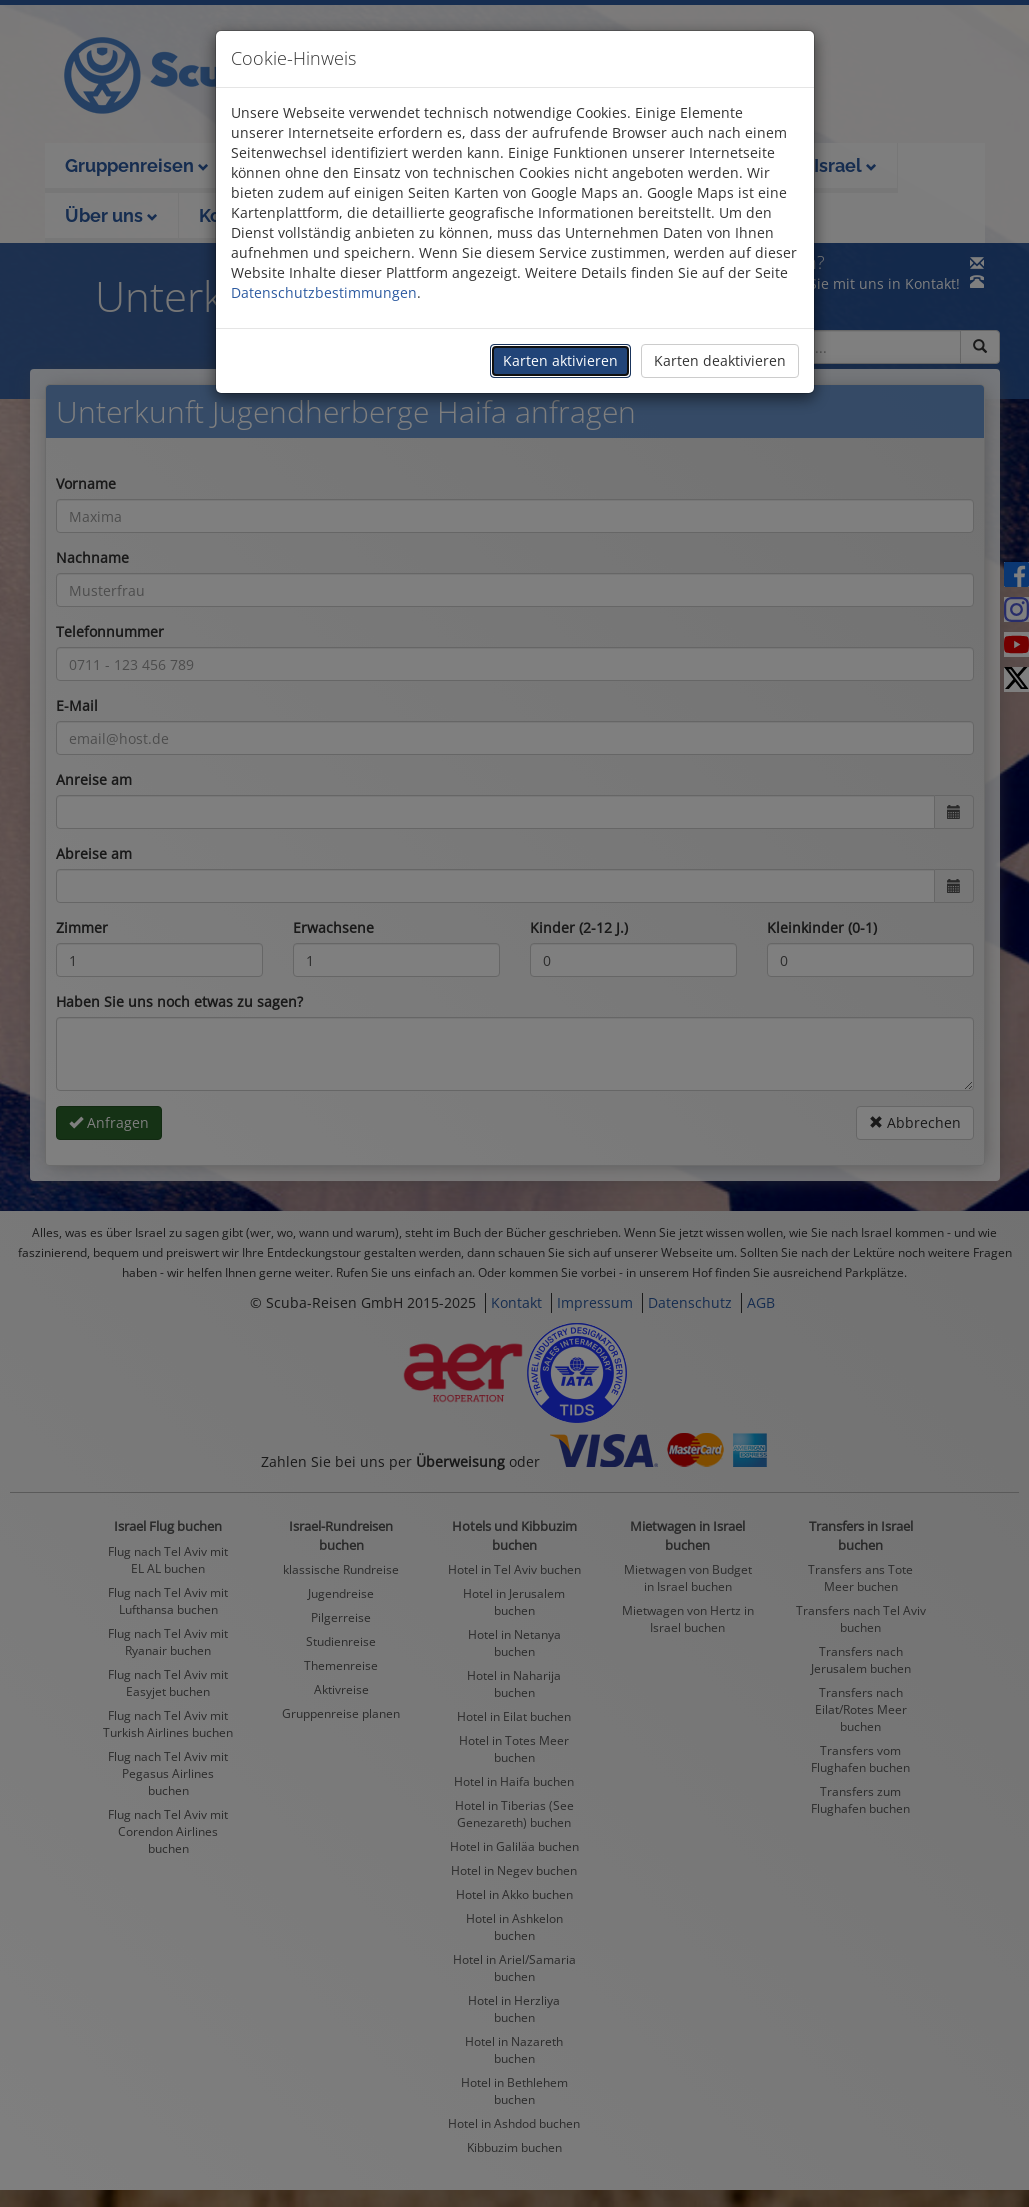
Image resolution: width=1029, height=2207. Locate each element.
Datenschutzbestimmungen (324, 292)
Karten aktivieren (560, 360)
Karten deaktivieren (720, 360)
